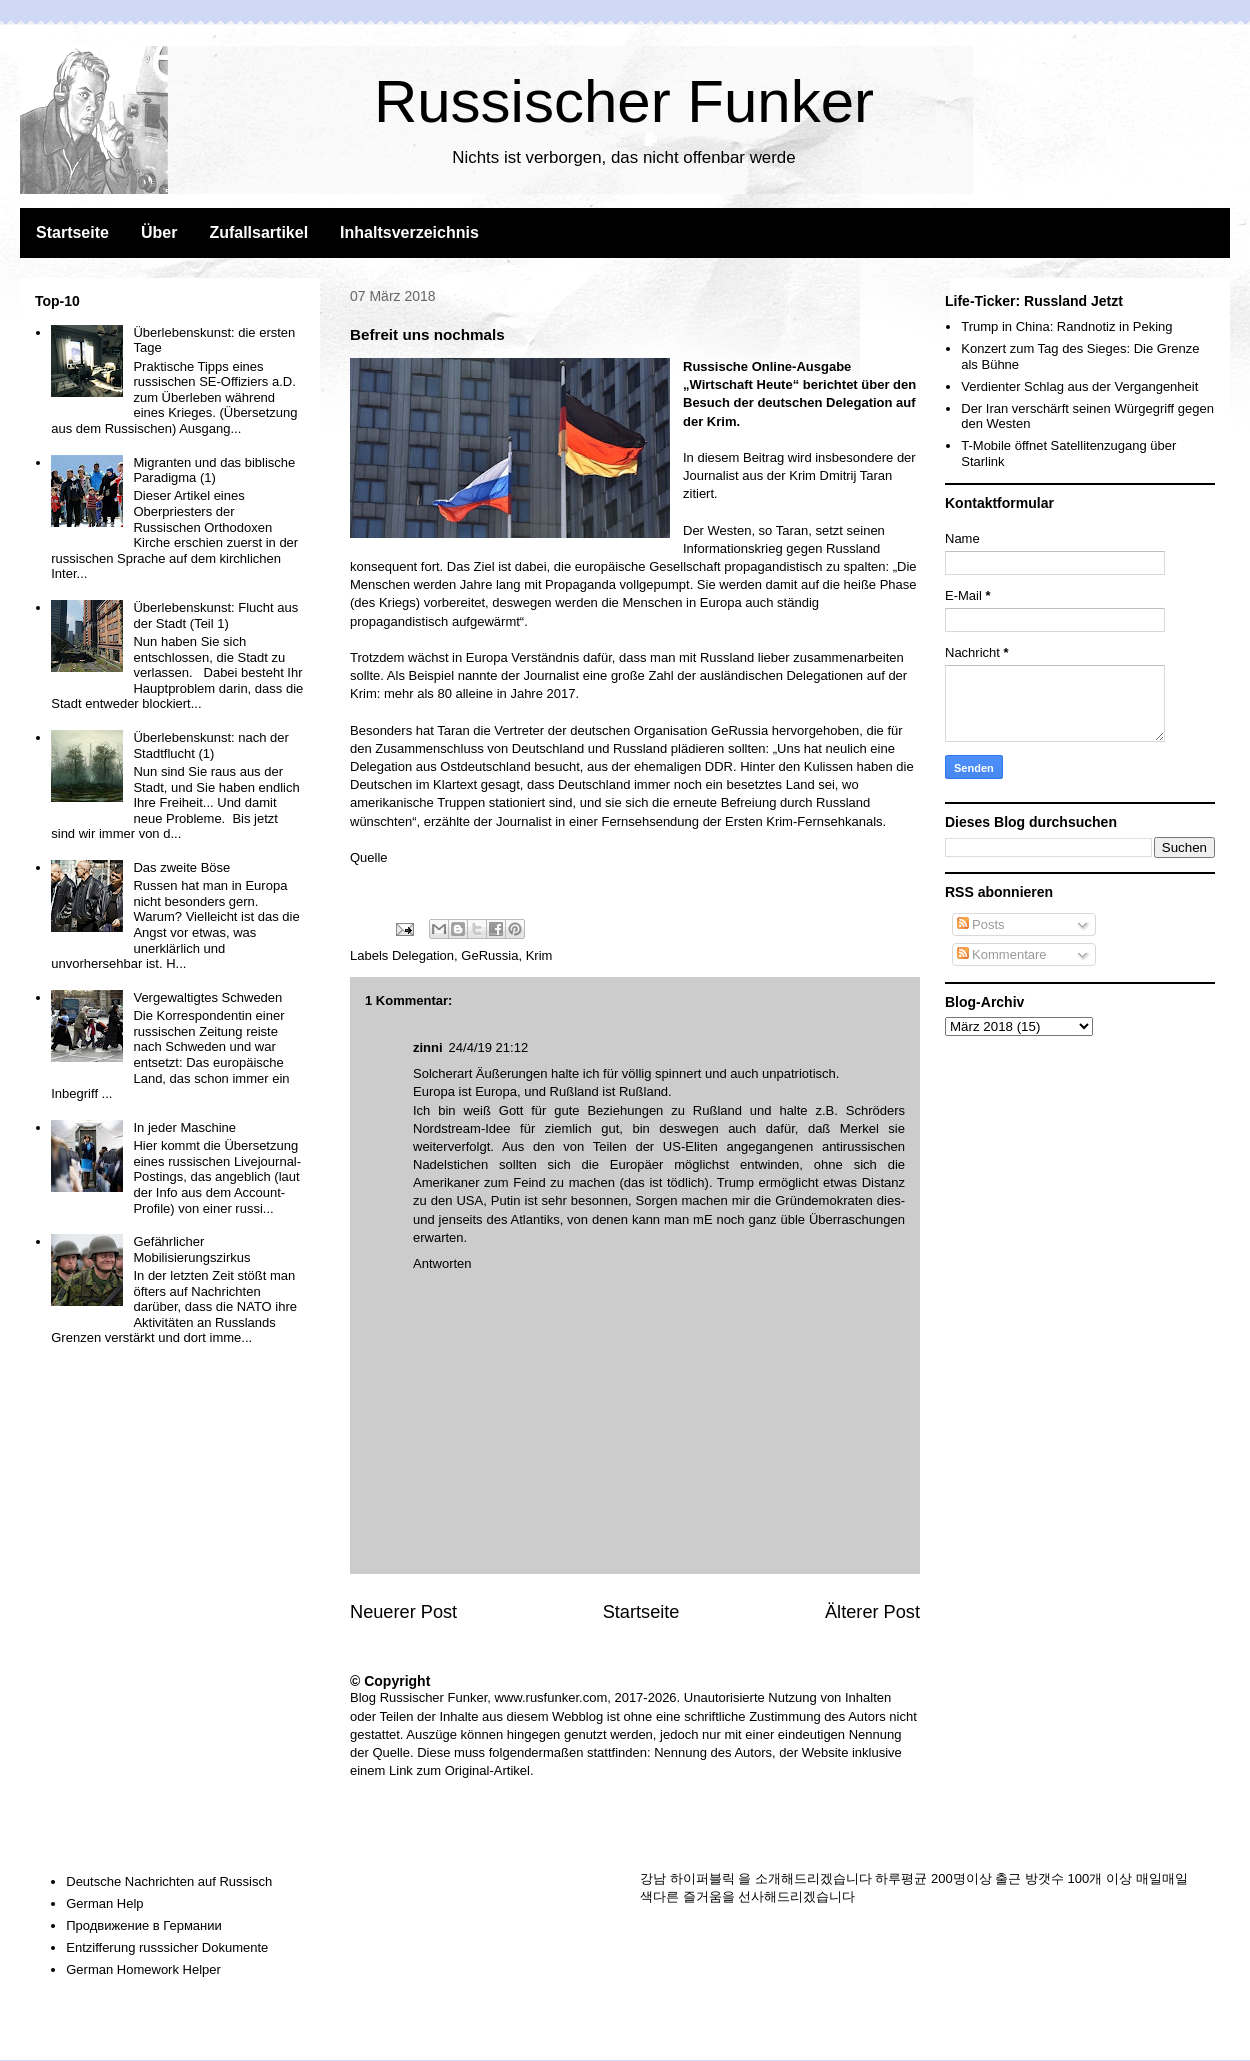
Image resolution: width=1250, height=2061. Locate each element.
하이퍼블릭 (702, 1878)
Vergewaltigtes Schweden (207, 997)
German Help (104, 1903)
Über (159, 232)
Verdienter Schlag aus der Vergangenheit (1079, 386)
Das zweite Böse (181, 867)
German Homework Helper (143, 1969)
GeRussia (489, 955)
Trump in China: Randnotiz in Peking (1066, 326)
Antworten (442, 1263)
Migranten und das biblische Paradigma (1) (214, 470)
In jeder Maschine (184, 1127)
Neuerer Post (403, 1612)
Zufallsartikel (258, 232)
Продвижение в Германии (144, 1925)
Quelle (369, 857)
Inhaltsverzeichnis (409, 232)
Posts (981, 924)
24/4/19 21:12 (489, 1047)
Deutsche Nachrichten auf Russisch (169, 1881)
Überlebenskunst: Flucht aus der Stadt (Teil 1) (215, 615)
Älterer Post (872, 1612)
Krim (539, 955)
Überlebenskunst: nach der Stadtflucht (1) (210, 745)
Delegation (423, 955)
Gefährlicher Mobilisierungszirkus (191, 1249)
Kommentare (1002, 954)
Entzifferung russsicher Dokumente (167, 1947)
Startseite (72, 232)
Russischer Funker (624, 101)
